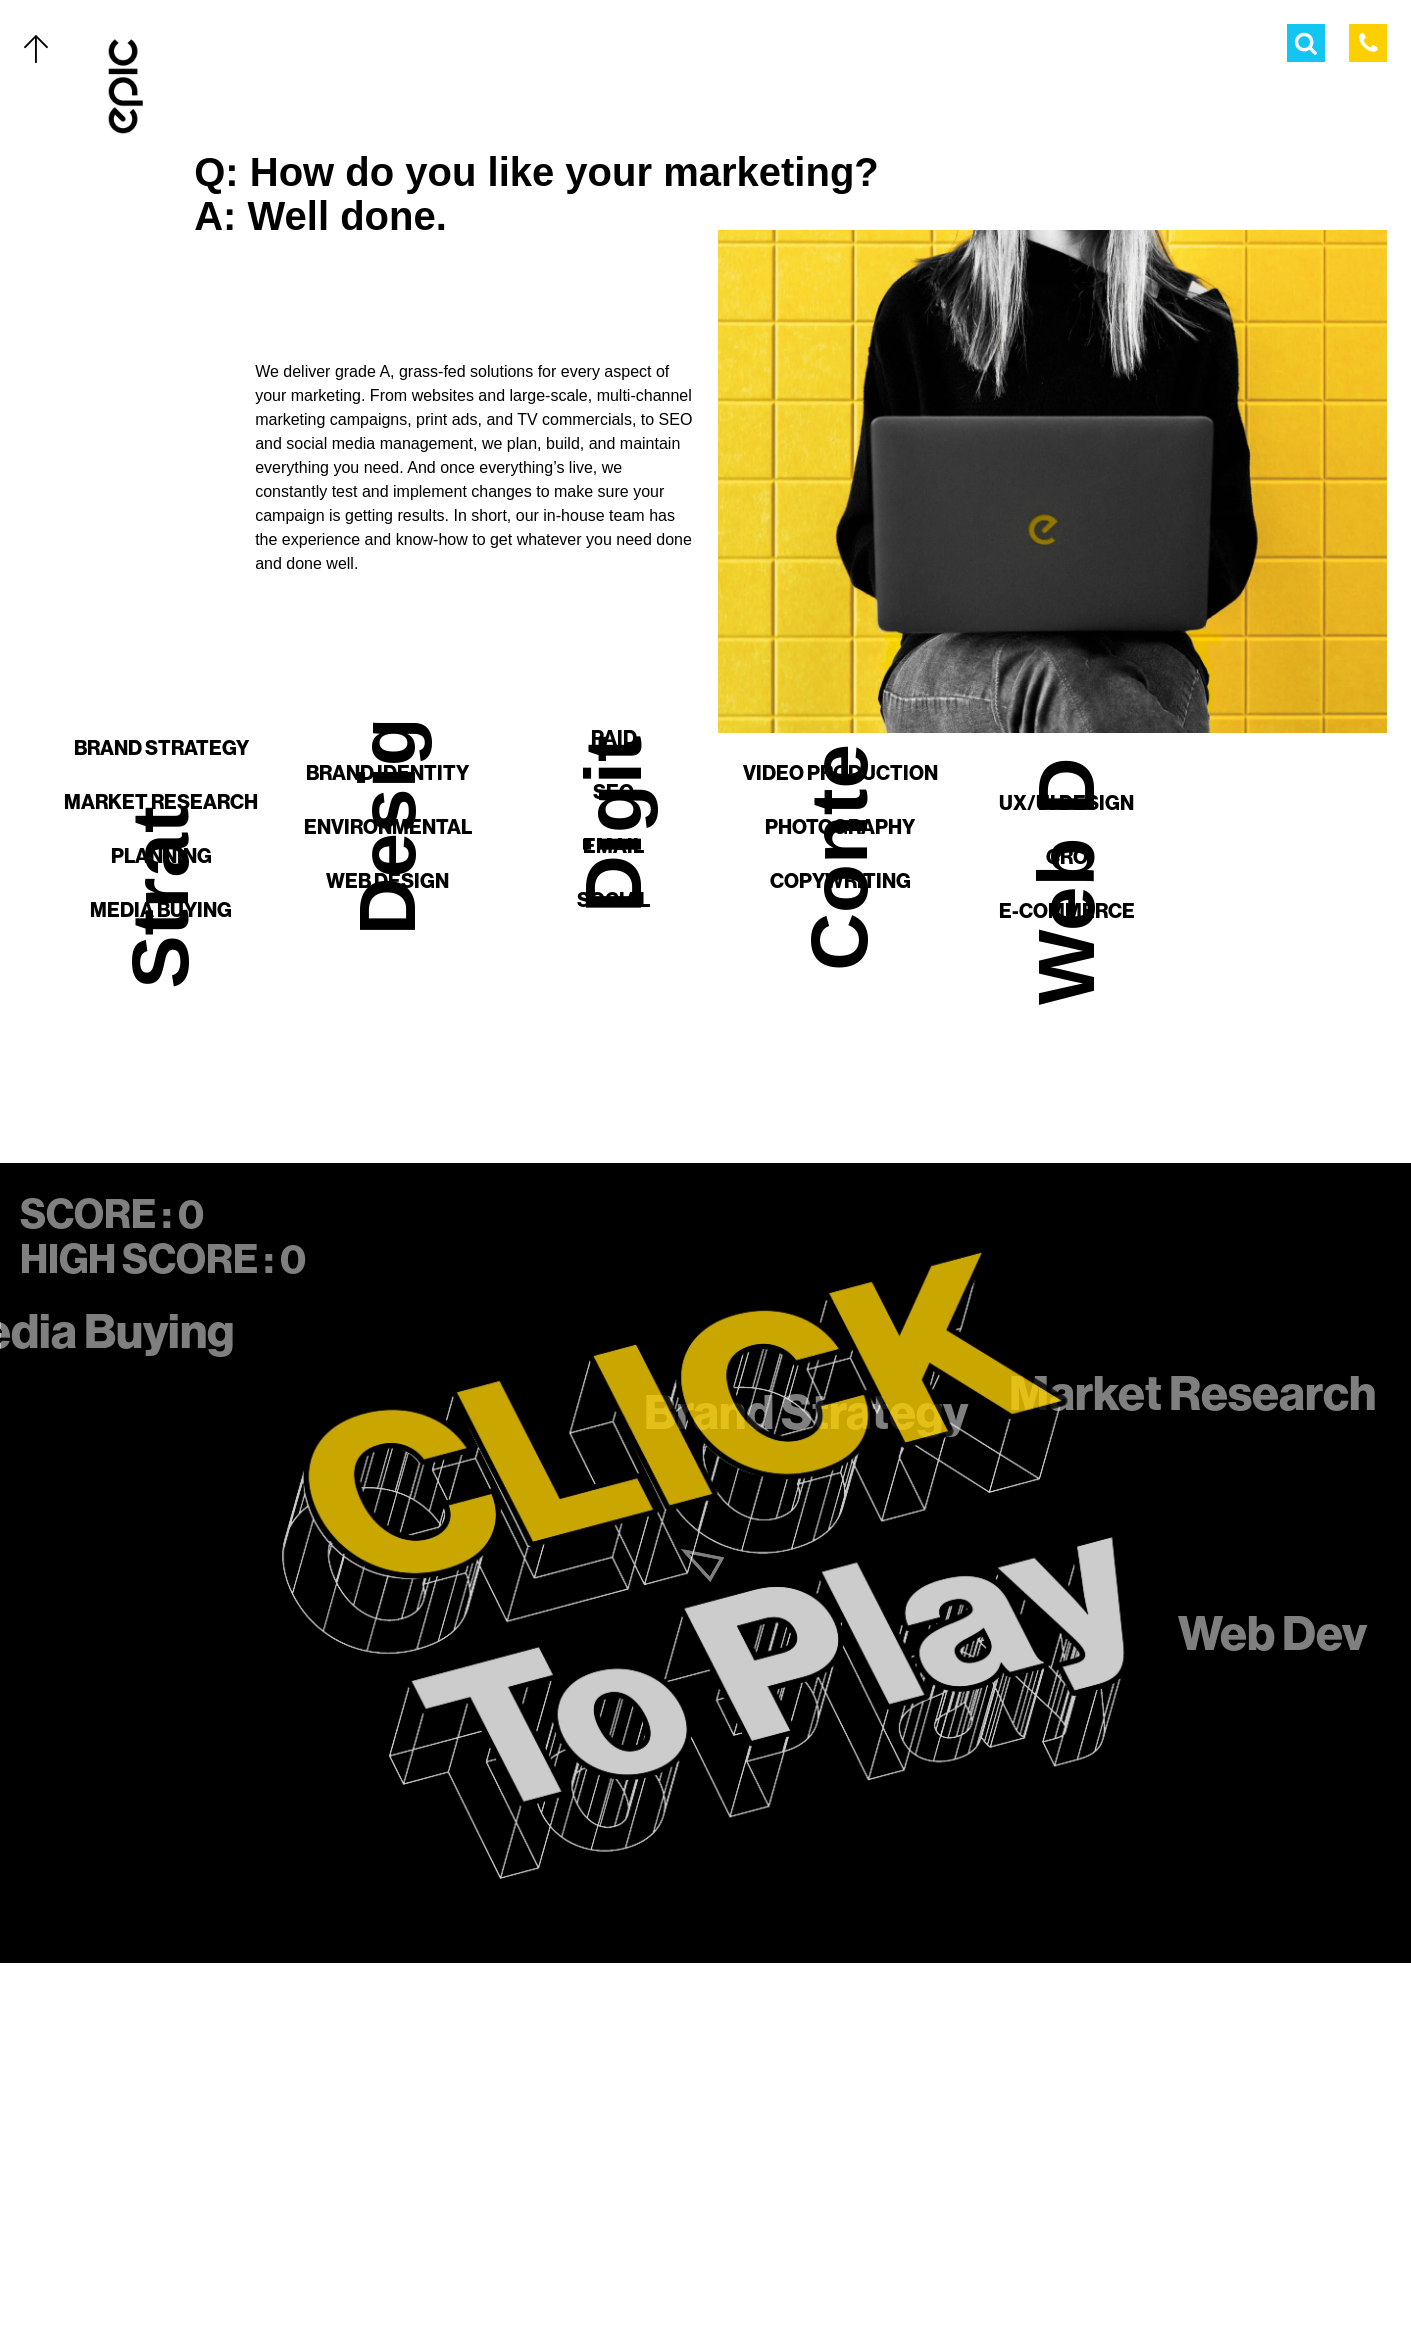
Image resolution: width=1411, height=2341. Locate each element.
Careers (187, 2283)
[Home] (126, 86)
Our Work (192, 2025)
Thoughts (193, 2154)
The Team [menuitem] (999, 47)
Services (188, 2068)
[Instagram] (725, 2283)
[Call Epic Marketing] (1368, 43)
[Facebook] (685, 2283)
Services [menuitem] (894, 47)
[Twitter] (645, 2283)
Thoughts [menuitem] (1109, 47)
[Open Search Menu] (1306, 43)
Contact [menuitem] (1216, 47)
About (177, 2197)
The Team (188, 2111)
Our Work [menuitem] (784, 47)
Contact (187, 2240)
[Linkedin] (765, 2283)
